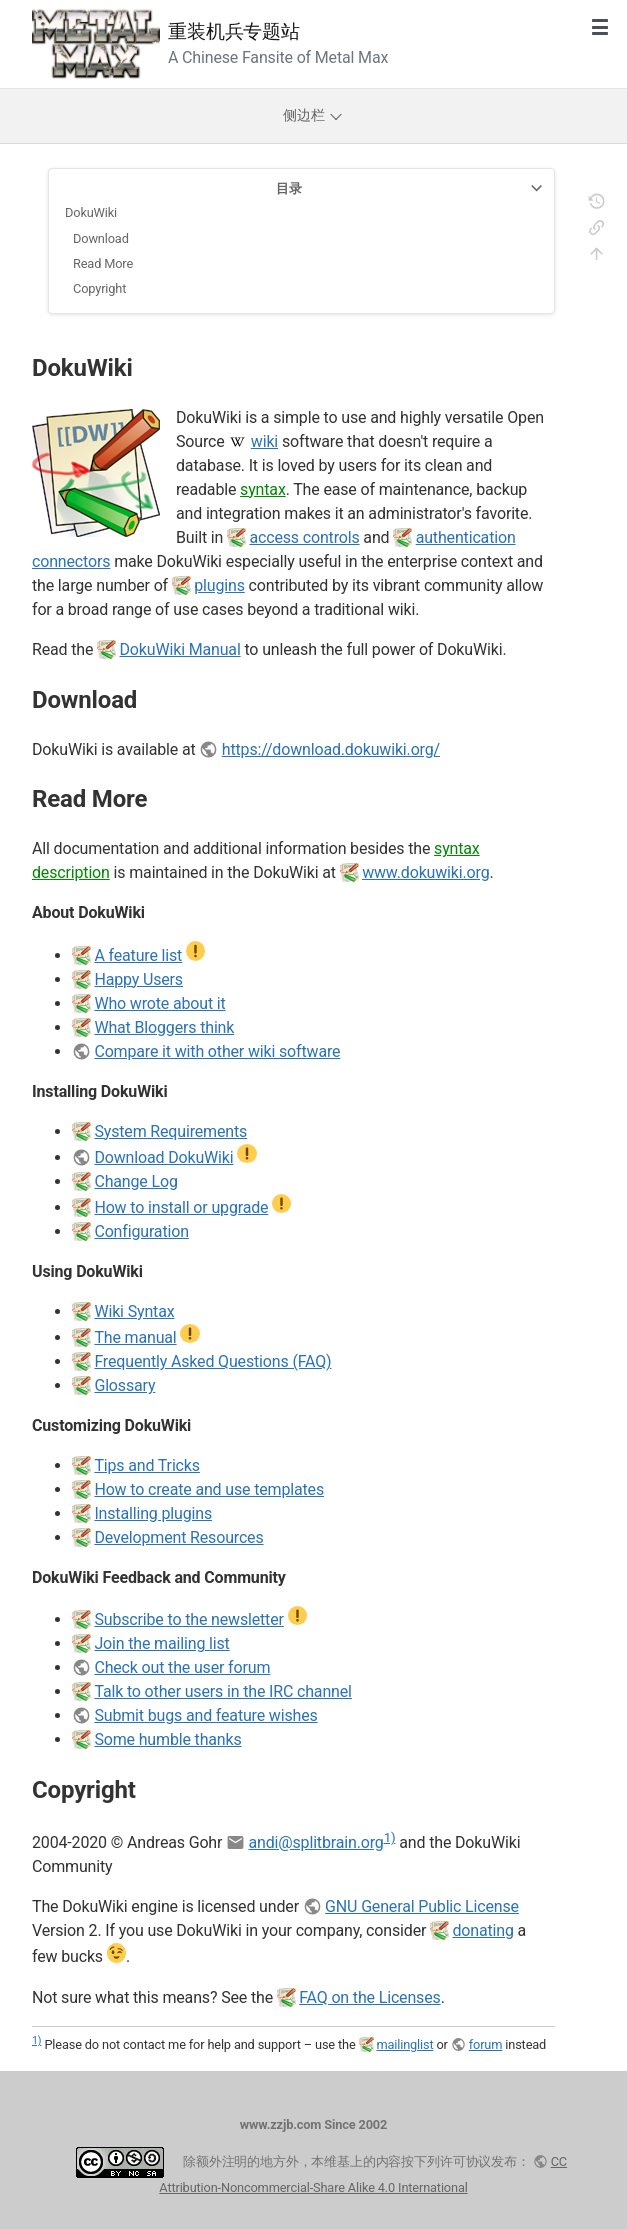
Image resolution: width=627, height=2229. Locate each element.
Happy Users (138, 979)
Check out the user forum (182, 1667)
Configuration (141, 1231)
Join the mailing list (161, 1643)
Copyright (99, 288)
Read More (103, 263)
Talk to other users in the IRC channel (222, 1691)
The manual (135, 1337)
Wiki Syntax (134, 1311)
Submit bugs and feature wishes (205, 1715)
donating (482, 1930)
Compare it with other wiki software (217, 1051)
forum (486, 2044)
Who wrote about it (159, 1003)
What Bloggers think (164, 1027)
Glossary (124, 1385)
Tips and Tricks (146, 1465)
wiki (264, 441)
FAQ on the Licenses (369, 1997)
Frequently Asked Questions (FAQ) (212, 1361)
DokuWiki (91, 212)
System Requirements (170, 1131)
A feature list (138, 955)
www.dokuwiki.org (425, 872)
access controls (304, 537)
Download (101, 238)
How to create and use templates (209, 1489)
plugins (219, 585)
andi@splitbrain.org (315, 1842)
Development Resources (178, 1537)
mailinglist (404, 2044)
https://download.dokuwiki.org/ (331, 749)
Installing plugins (153, 1513)
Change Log (135, 1181)
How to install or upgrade (181, 1207)
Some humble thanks (167, 1739)
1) (390, 1837)
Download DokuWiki (163, 1157)
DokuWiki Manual (180, 649)
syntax (263, 489)
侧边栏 (313, 115)
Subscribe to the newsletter (188, 1619)
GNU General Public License (422, 1906)
